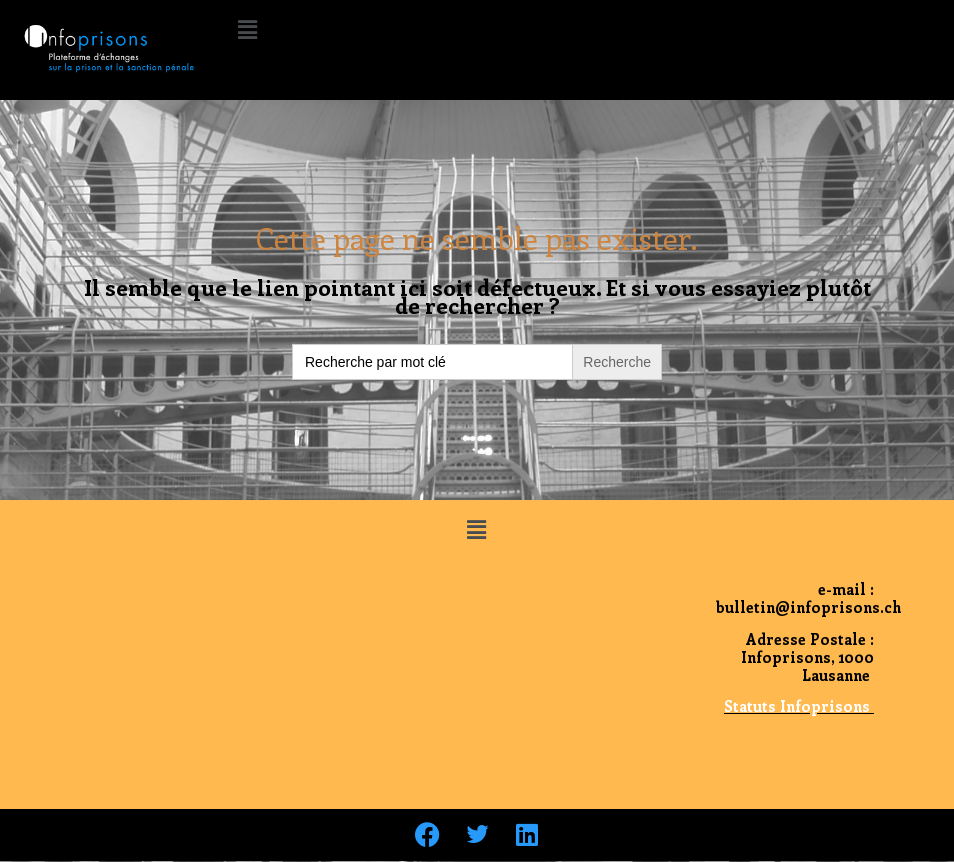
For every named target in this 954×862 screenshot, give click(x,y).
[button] (247, 29)
